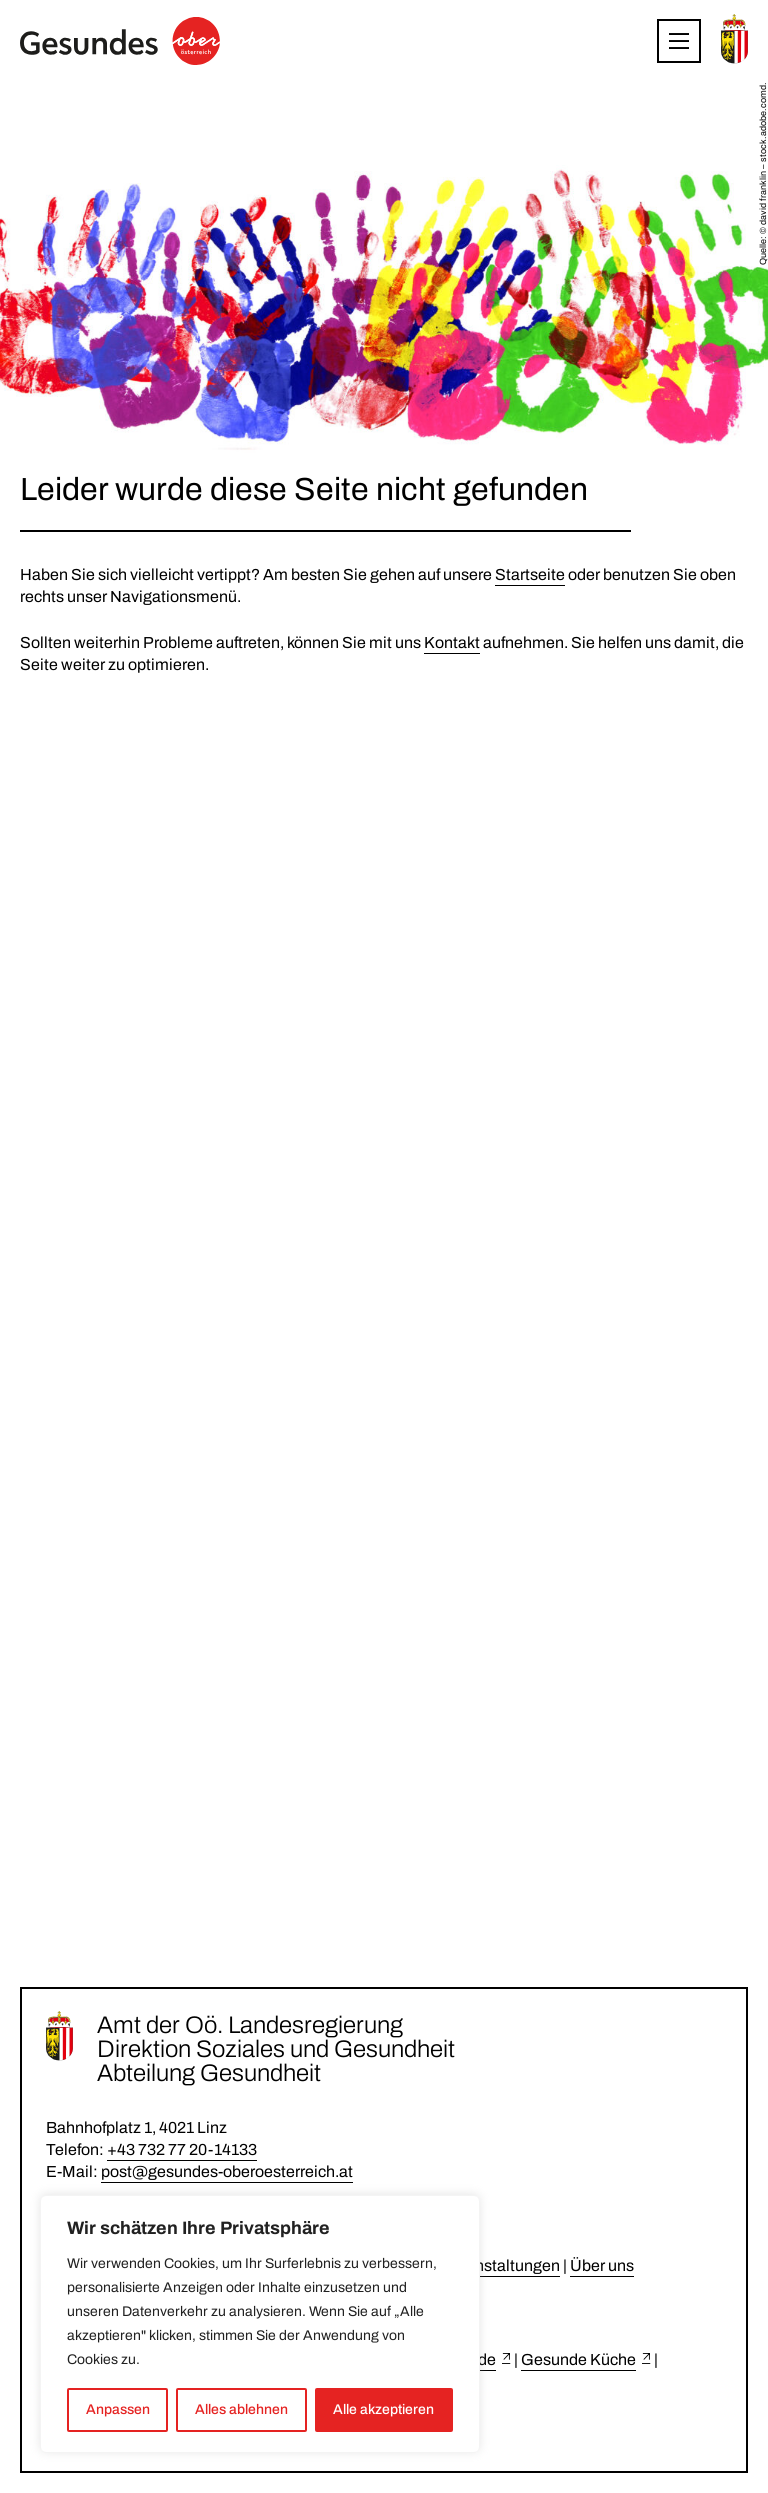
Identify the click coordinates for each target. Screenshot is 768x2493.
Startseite (530, 574)
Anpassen (118, 2409)
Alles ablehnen (241, 2409)
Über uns (602, 2265)
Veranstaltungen (501, 2265)
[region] (260, 2324)
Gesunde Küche (578, 2359)
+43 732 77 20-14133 (182, 2149)
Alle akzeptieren (383, 2409)
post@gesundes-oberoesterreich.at (227, 2171)
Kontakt (452, 642)
